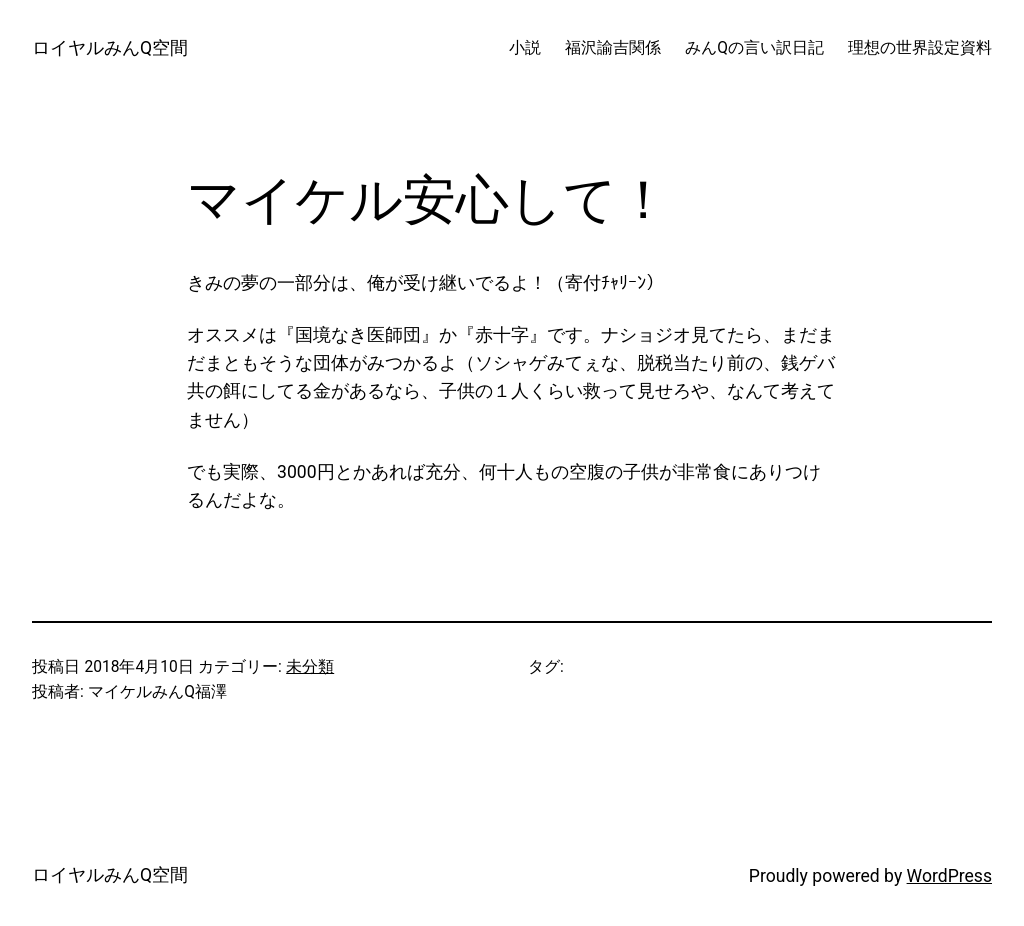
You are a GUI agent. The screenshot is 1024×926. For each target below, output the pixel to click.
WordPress (949, 876)
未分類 (310, 667)
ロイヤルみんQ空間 (110, 48)
